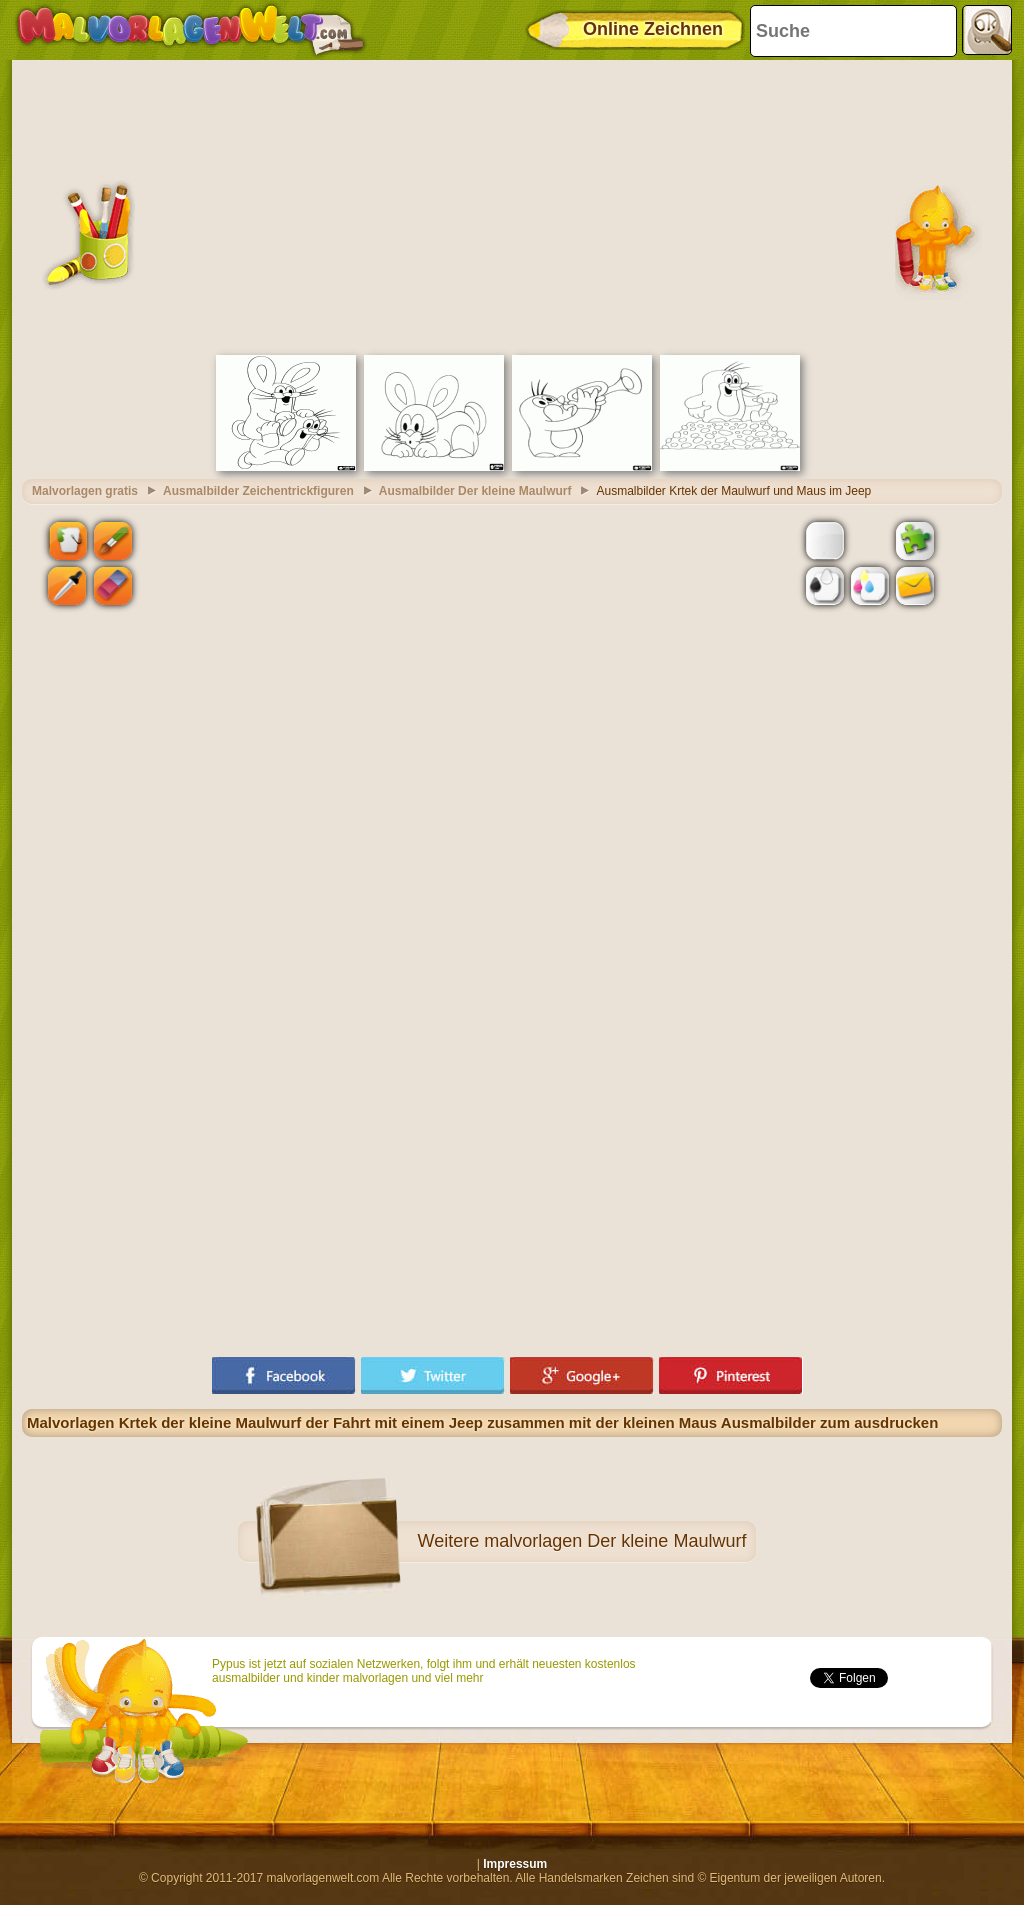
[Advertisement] (512, 205)
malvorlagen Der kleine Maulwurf (615, 1541)
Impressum (515, 1864)
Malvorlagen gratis (85, 491)
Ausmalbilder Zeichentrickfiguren (258, 491)
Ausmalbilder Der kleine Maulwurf (475, 491)
